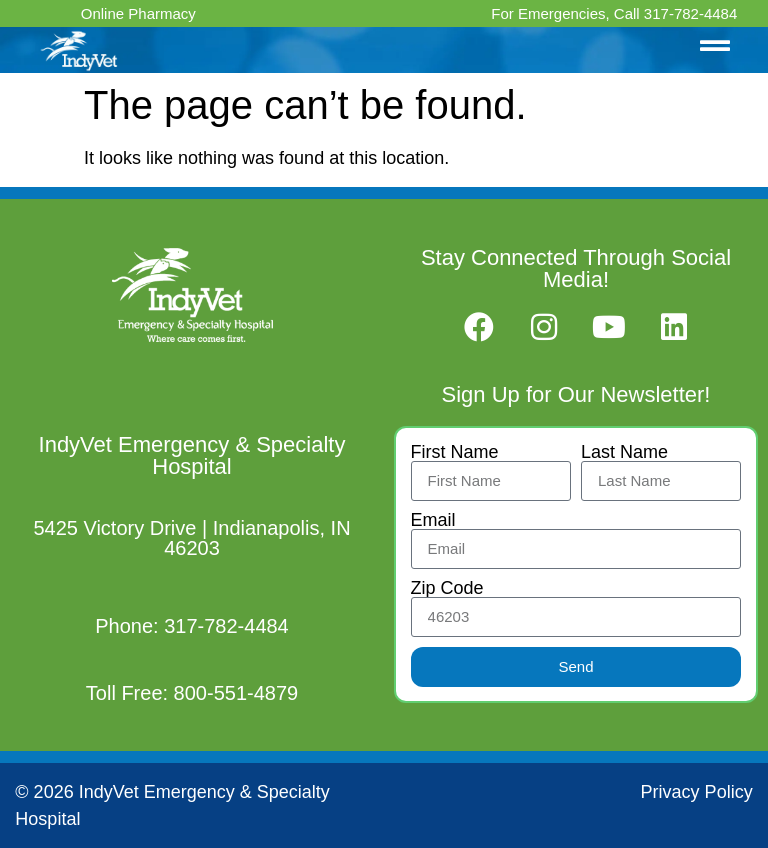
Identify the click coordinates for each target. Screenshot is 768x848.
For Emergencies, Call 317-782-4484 (614, 13)
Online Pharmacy (138, 13)
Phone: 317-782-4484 (192, 626)
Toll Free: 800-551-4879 (192, 693)
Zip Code (447, 588)
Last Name (624, 452)
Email (433, 520)
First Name (455, 452)
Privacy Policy (697, 792)
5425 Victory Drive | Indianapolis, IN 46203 (191, 538)
